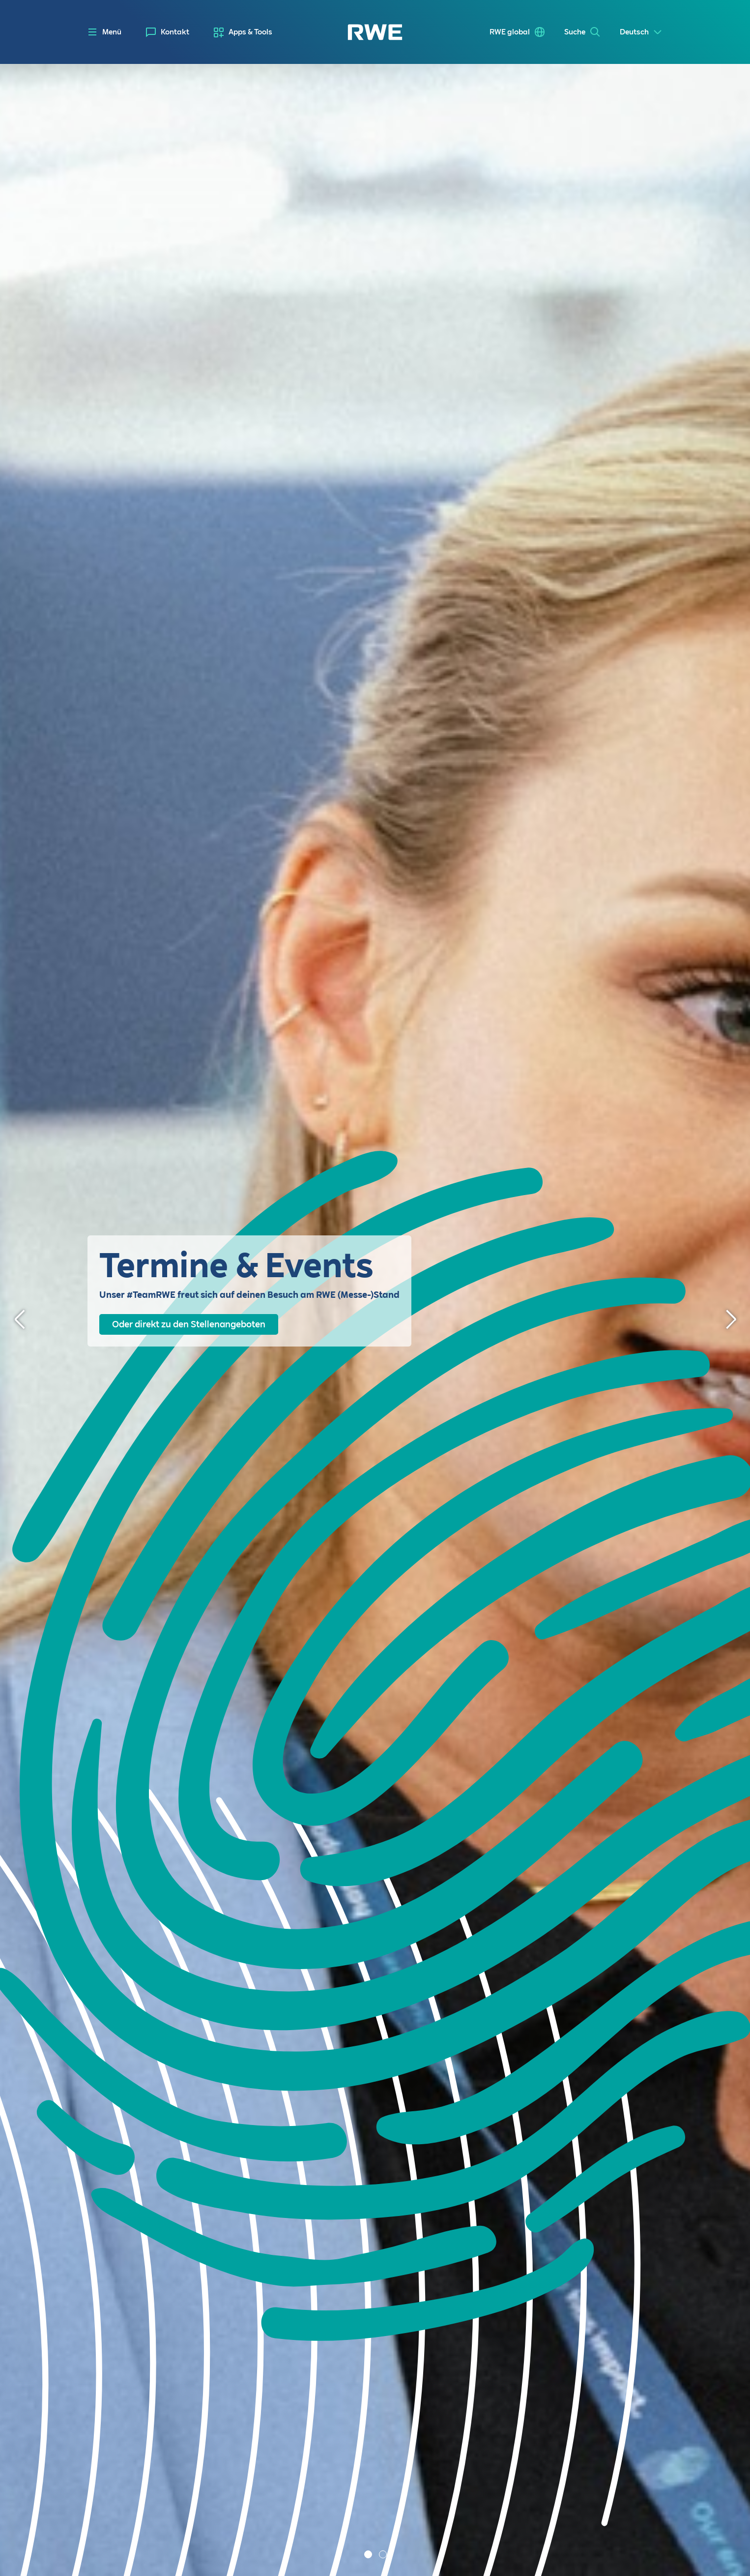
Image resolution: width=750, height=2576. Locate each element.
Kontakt (175, 32)
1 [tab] (369, 2555)
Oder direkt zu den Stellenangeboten (188, 1324)
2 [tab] (384, 2555)
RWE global (510, 32)
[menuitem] (167, 32)
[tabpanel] (375, 1320)
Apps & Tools (250, 32)
